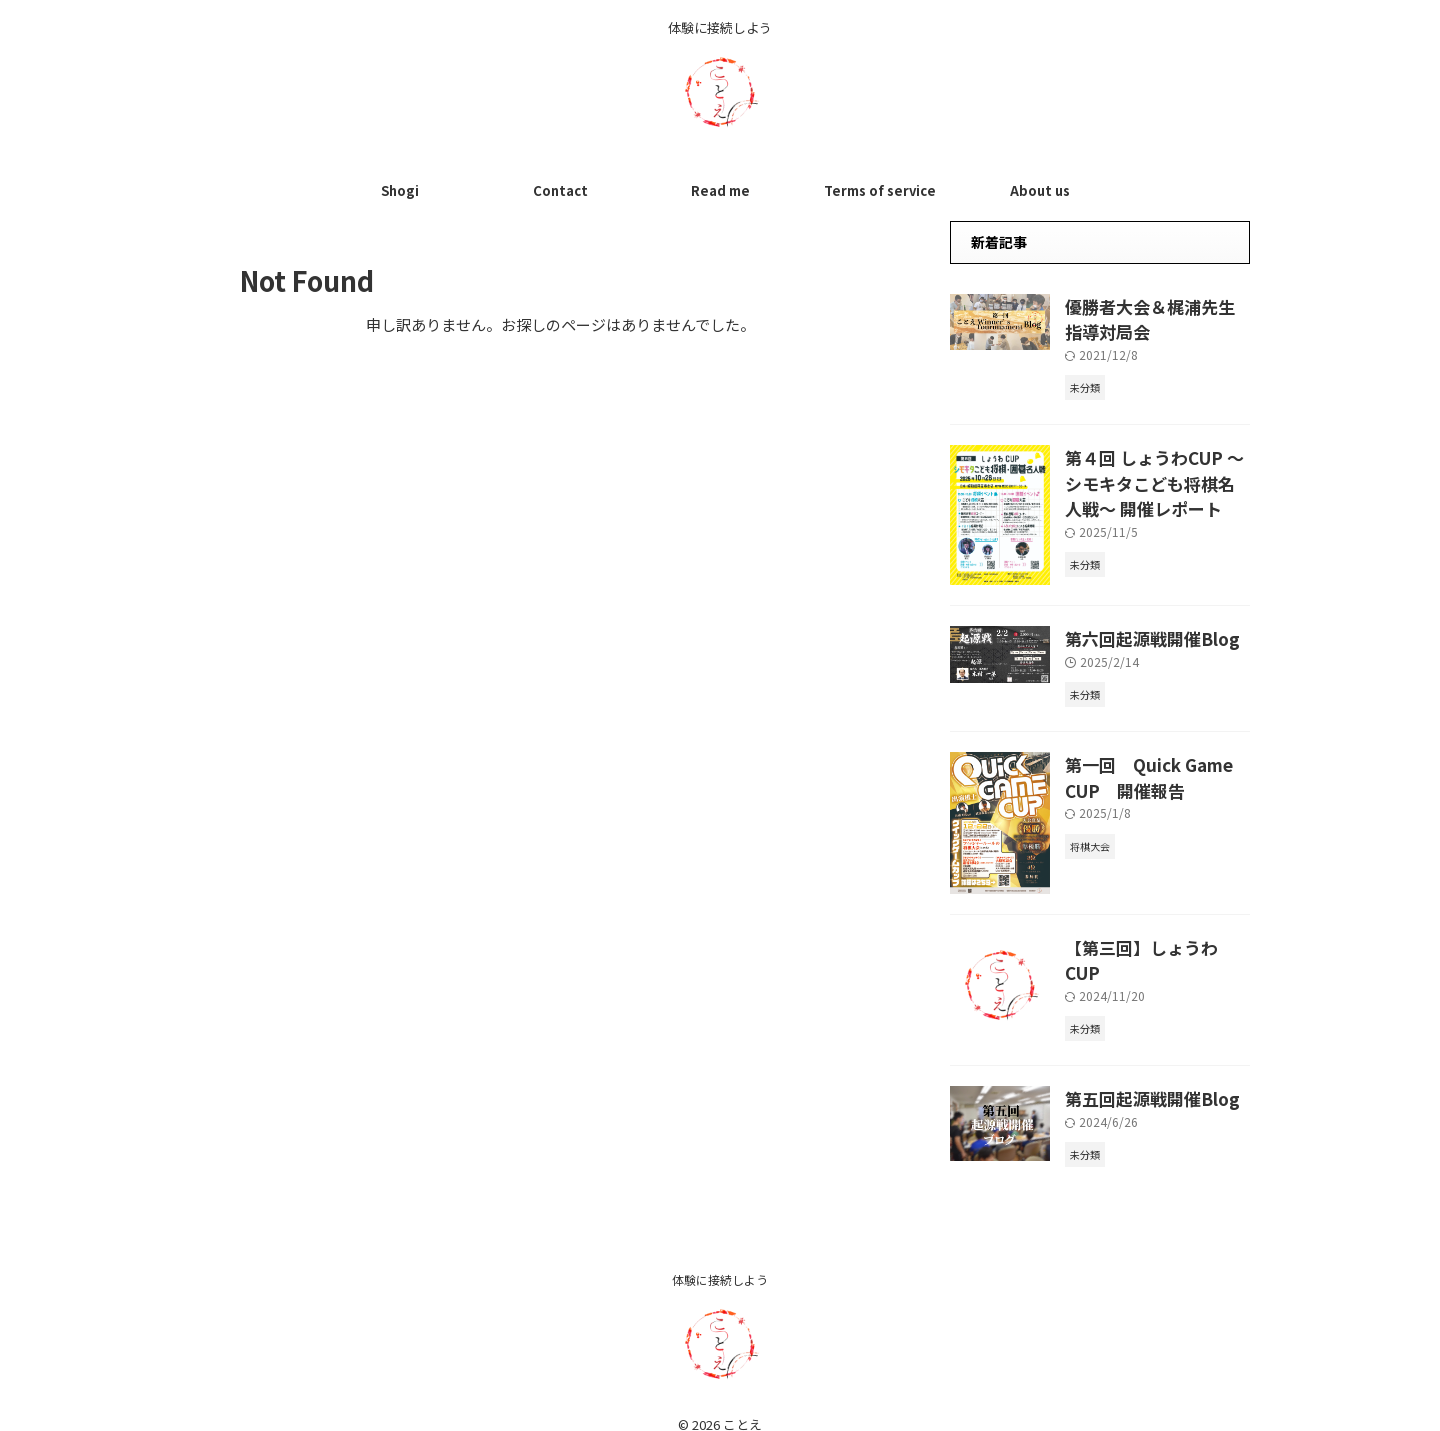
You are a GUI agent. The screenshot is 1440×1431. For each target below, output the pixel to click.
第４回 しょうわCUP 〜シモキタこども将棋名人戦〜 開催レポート (1157, 472)
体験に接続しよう (720, 1257)
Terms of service (880, 190)
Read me (720, 190)
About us (1040, 190)
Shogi (400, 190)
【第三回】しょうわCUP (1143, 936)
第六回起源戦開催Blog (1138, 630)
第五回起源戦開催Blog (1138, 1077)
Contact (560, 190)
